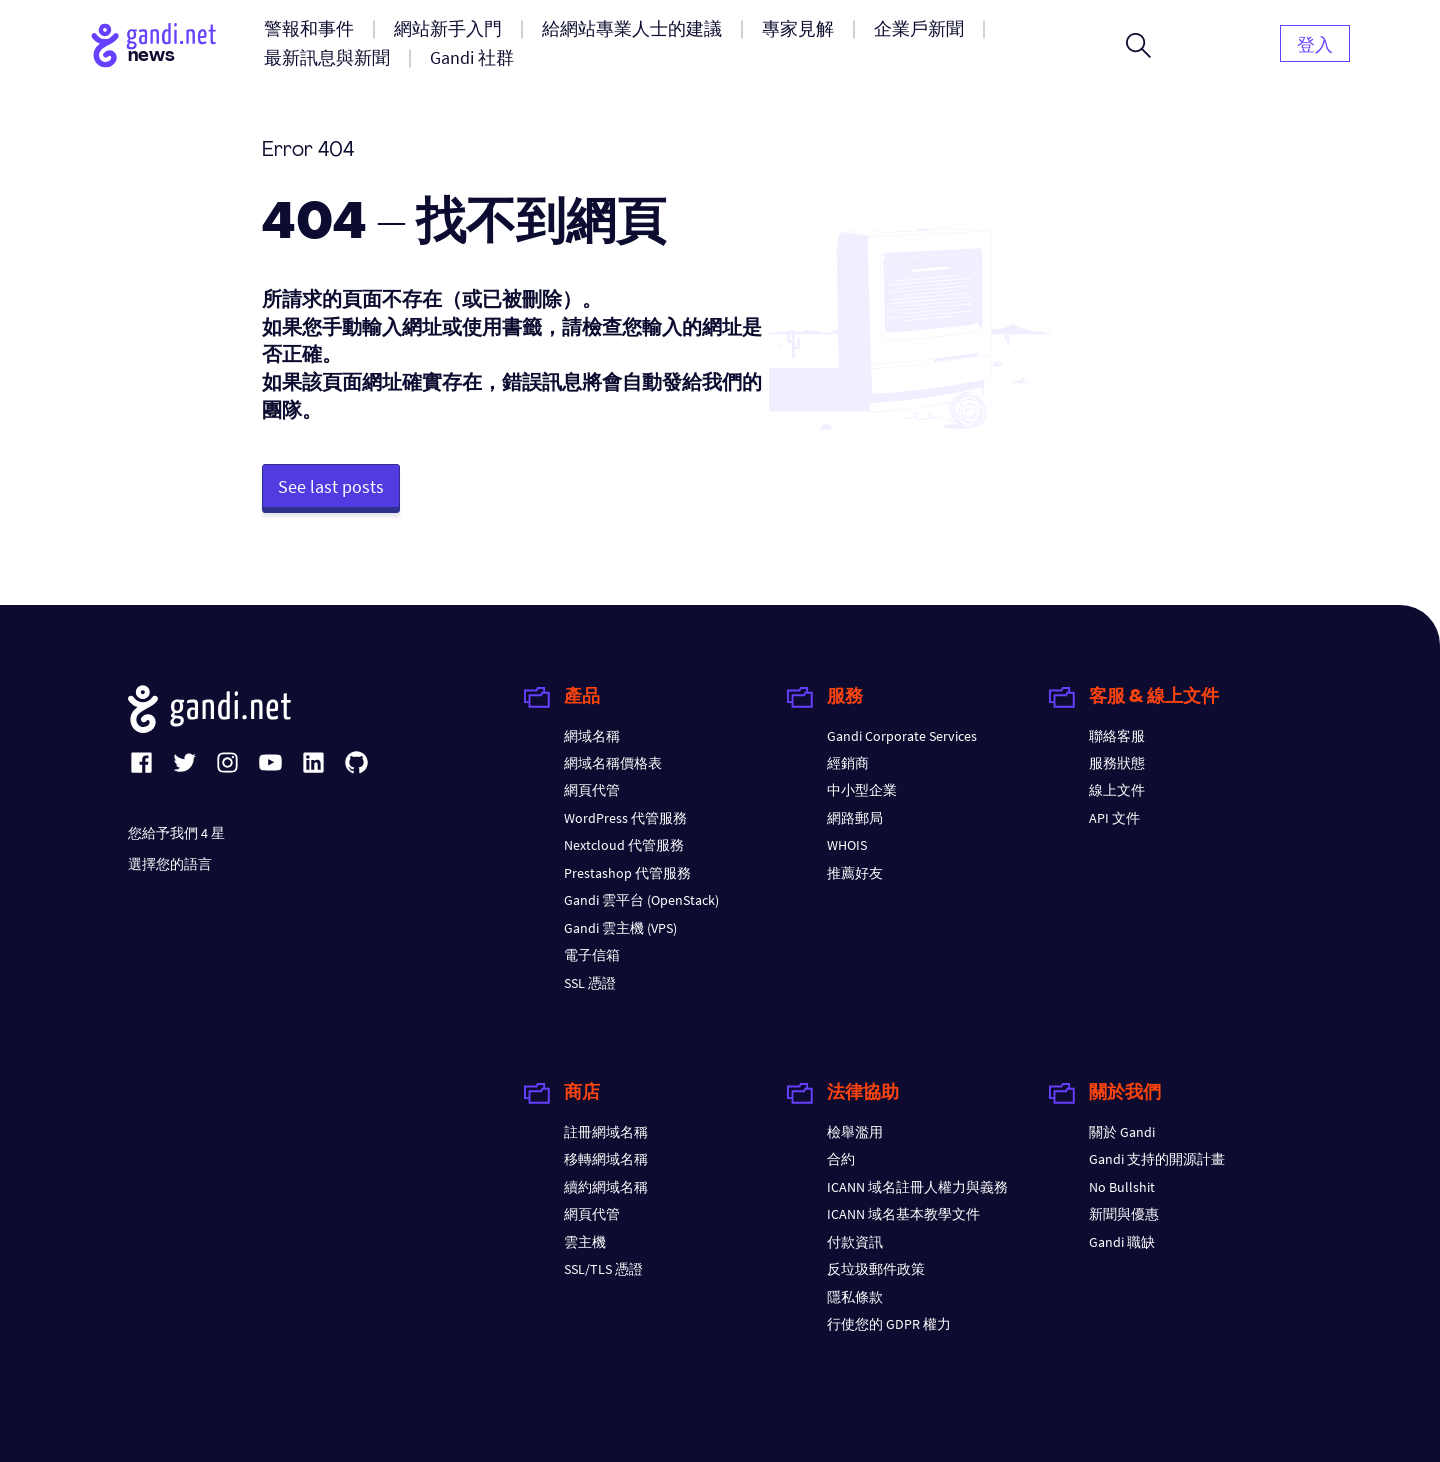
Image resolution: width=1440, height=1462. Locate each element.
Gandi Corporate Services (902, 736)
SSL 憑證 (590, 983)
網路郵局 (855, 818)
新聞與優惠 (1124, 1214)
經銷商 (848, 763)
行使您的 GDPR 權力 (889, 1324)
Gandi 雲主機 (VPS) (620, 928)
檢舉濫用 (855, 1132)
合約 (841, 1159)
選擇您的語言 (170, 864)
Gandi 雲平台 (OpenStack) (641, 900)
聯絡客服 (1117, 736)
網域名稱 (592, 736)
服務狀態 (1117, 763)
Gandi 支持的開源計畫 (1157, 1159)
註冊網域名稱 (606, 1132)
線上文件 (1117, 790)
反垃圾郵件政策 (876, 1269)
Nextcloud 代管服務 (624, 845)
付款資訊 (855, 1242)
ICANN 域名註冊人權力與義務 (917, 1187)
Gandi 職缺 (1122, 1242)
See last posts (331, 486)
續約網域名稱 (606, 1187)
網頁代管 (592, 790)
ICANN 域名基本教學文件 (903, 1214)
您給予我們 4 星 (176, 833)
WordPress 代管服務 (625, 818)
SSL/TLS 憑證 (603, 1269)
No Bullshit (1122, 1187)
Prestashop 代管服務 (627, 873)
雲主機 (585, 1242)
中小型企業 (862, 790)
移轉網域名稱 (606, 1159)
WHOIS (847, 845)
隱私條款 (855, 1297)
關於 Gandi (1122, 1132)
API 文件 (1114, 818)
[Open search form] (1138, 45)
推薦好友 (855, 873)
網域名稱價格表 (613, 763)
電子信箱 (592, 955)
